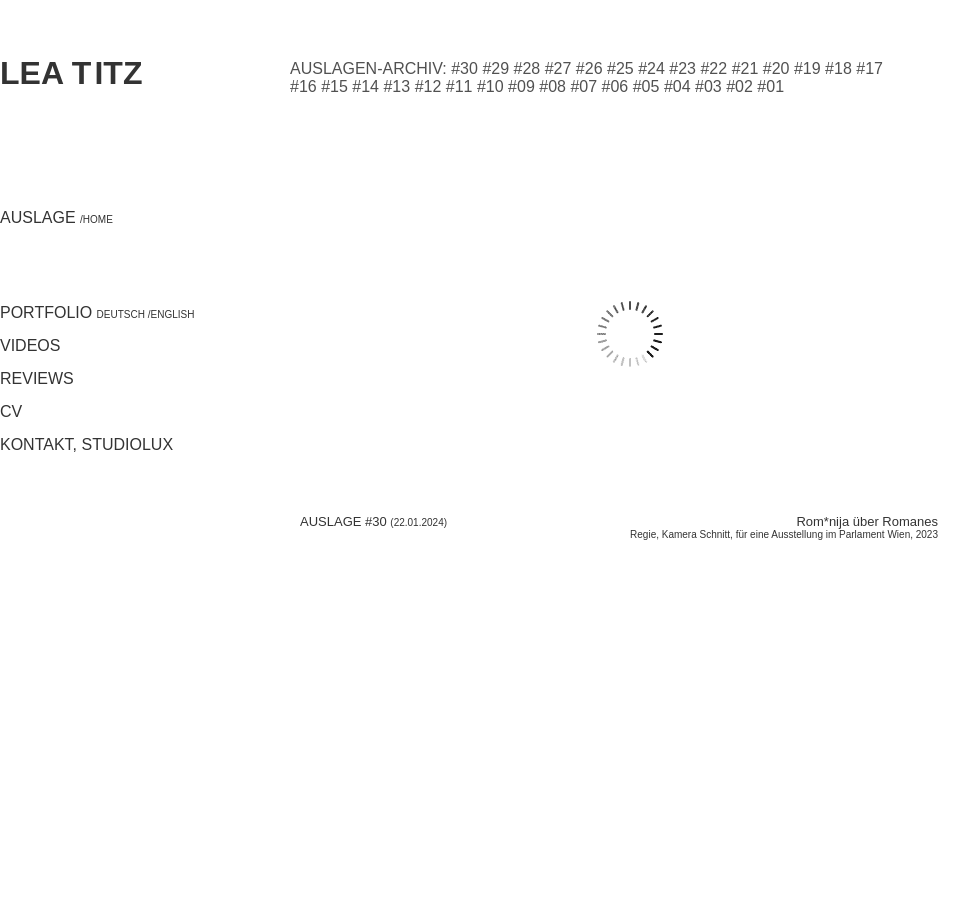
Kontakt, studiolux (86, 444)
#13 (396, 86)
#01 (770, 86)
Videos (30, 345)
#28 (527, 68)
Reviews (37, 378)
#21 (745, 68)
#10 (490, 86)
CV (11, 411)
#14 (365, 86)
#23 (682, 68)
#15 (334, 86)
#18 (838, 68)
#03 (708, 86)
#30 (464, 68)
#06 (615, 86)
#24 (651, 68)
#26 (589, 68)
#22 (713, 68)
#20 (776, 68)
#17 (869, 68)
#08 (552, 86)
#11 (459, 86)
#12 (428, 86)
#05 (646, 86)
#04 (677, 86)
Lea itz (71, 73)
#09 (521, 86)
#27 (558, 68)
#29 (495, 68)
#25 (620, 68)
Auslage (56, 217)
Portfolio (74, 312)
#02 (739, 86)
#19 (807, 68)
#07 (583, 86)
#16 (303, 86)
